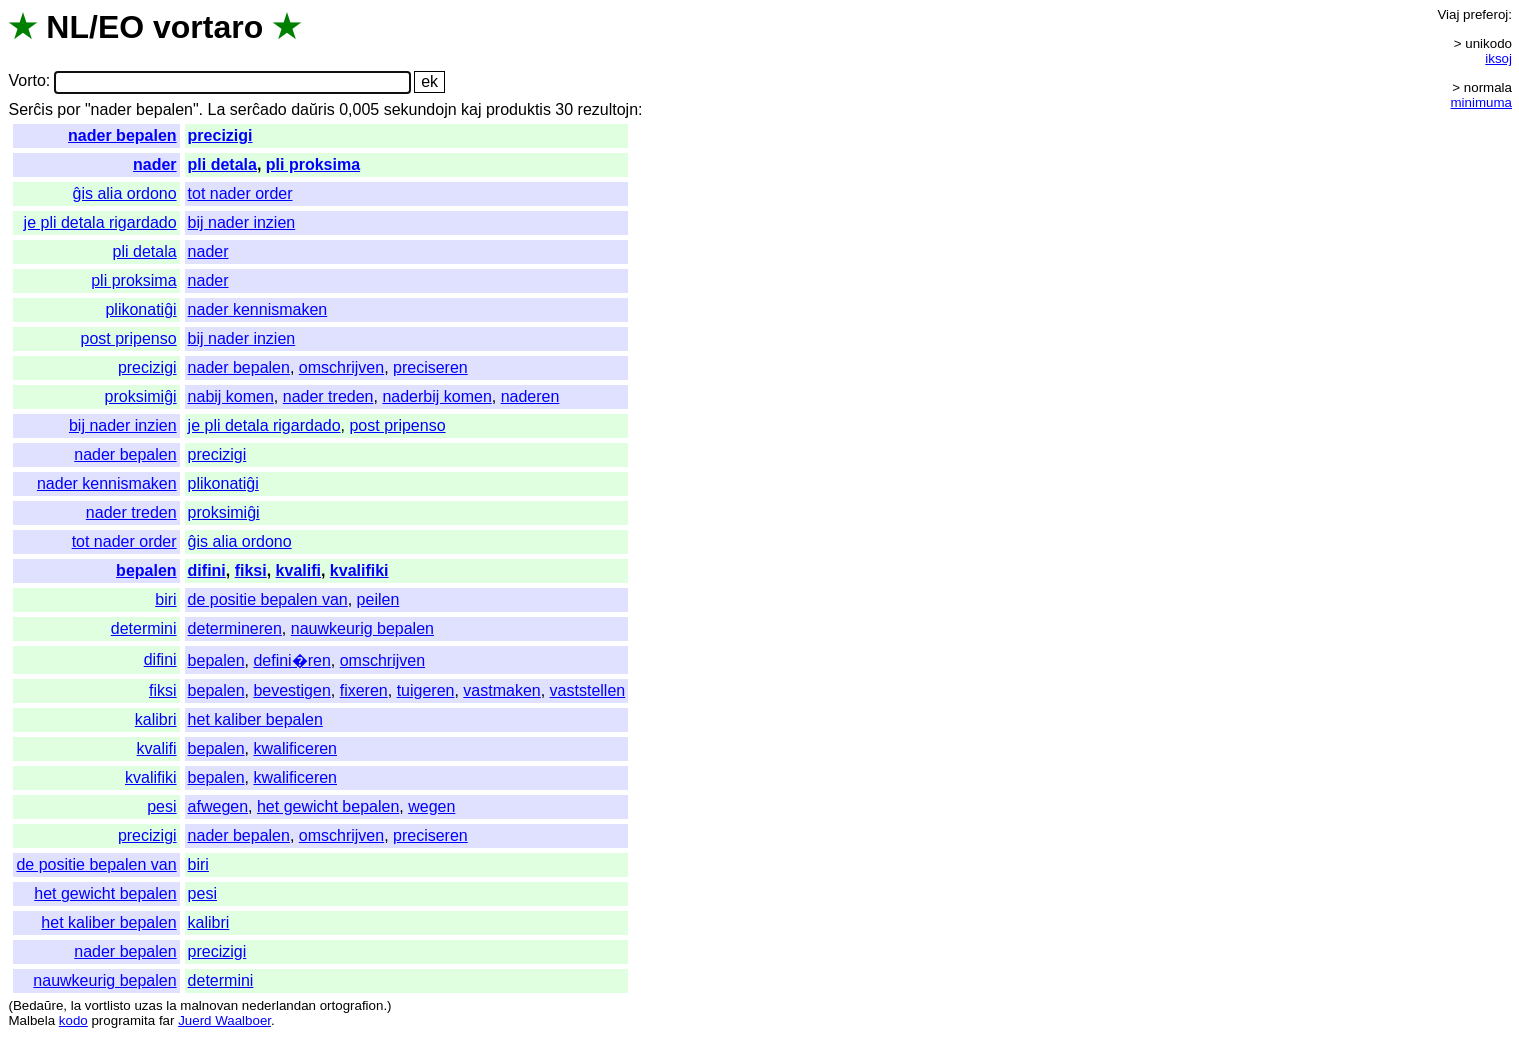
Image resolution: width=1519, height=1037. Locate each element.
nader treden (328, 396)
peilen (378, 599)
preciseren (430, 367)
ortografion (352, 1005)
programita (123, 1020)
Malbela (31, 1020)
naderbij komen (436, 396)
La (217, 109)
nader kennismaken (258, 309)
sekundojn (420, 109)
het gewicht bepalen (328, 806)
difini (207, 570)
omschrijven (341, 367)
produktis (518, 109)
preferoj (1485, 14)
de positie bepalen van (268, 599)
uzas (148, 1005)
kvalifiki (359, 570)
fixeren (364, 690)
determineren (235, 628)
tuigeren (426, 690)
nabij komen (231, 396)
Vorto (26, 81)
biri (165, 599)
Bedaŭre (38, 1005)
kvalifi (298, 570)
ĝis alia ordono (125, 193)
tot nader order (240, 193)
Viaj (1448, 14)
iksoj (1498, 58)
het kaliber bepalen (255, 719)
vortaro (208, 27)
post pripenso (129, 338)
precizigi (220, 135)
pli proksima (313, 164)
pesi (161, 806)
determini (144, 628)
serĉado (258, 109)
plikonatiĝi (140, 309)
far (167, 1020)
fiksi (251, 570)
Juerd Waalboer (224, 1020)
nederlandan (279, 1005)
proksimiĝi (141, 396)
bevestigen (291, 690)
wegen (431, 806)
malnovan (209, 1005)
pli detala (222, 164)
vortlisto (108, 1005)
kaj (471, 109)
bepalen (146, 570)
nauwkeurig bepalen (362, 628)
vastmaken (501, 690)
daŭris (313, 109)
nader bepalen (122, 135)
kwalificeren (295, 748)
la (76, 1005)
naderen (530, 396)
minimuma (1481, 102)
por (68, 109)
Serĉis (30, 109)
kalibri (156, 719)
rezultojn (608, 109)
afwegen (218, 806)
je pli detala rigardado (100, 222)
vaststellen (588, 690)
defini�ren (291, 660)
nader (155, 164)
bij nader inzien (242, 222)
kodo (73, 1020)
